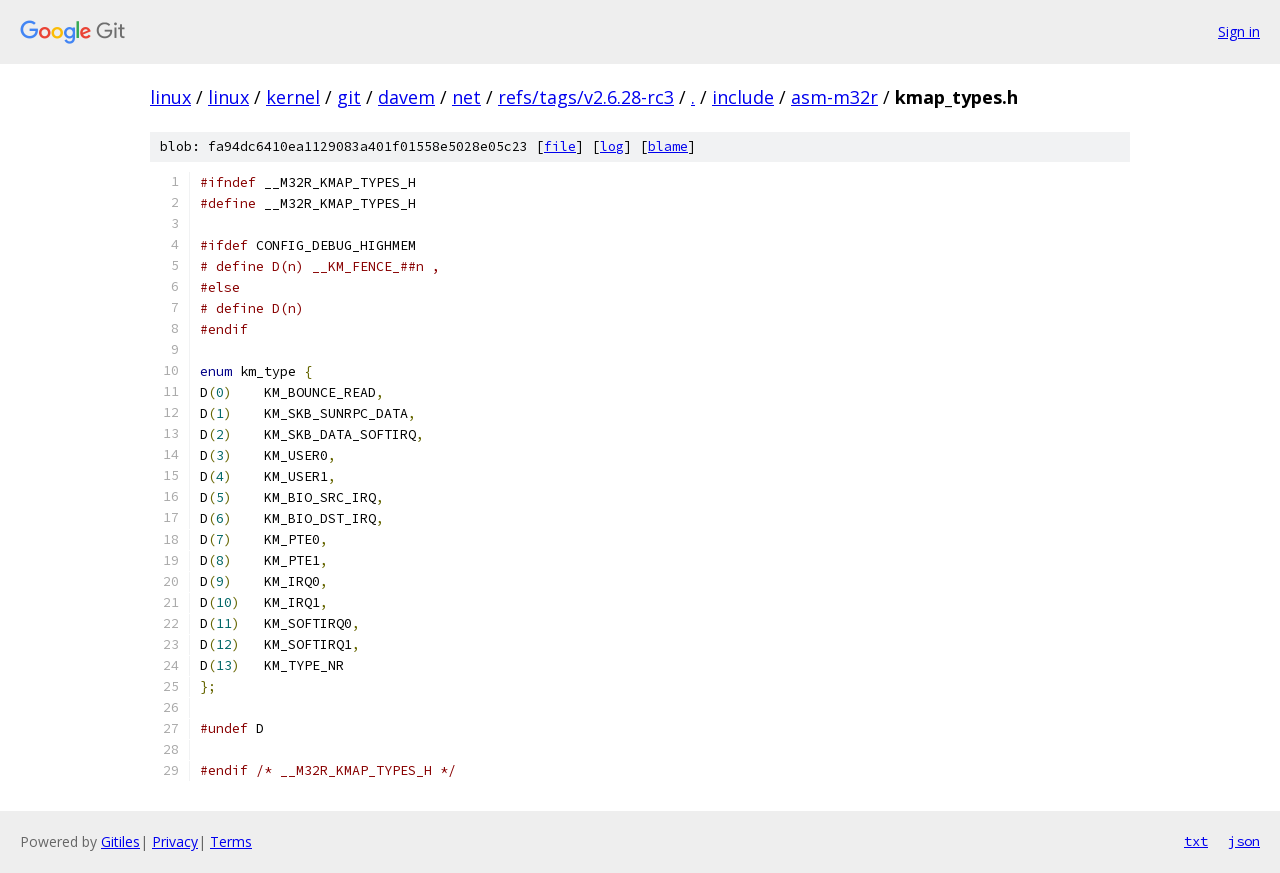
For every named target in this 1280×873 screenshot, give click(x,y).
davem (406, 97)
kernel (293, 97)
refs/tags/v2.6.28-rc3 (586, 97)
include (743, 97)
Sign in (1239, 31)
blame (668, 146)
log (612, 146)
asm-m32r (834, 97)
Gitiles (120, 841)
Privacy (175, 841)
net (466, 97)
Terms (231, 841)
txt (1196, 841)
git (349, 97)
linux (170, 97)
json (1244, 841)
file (560, 146)
